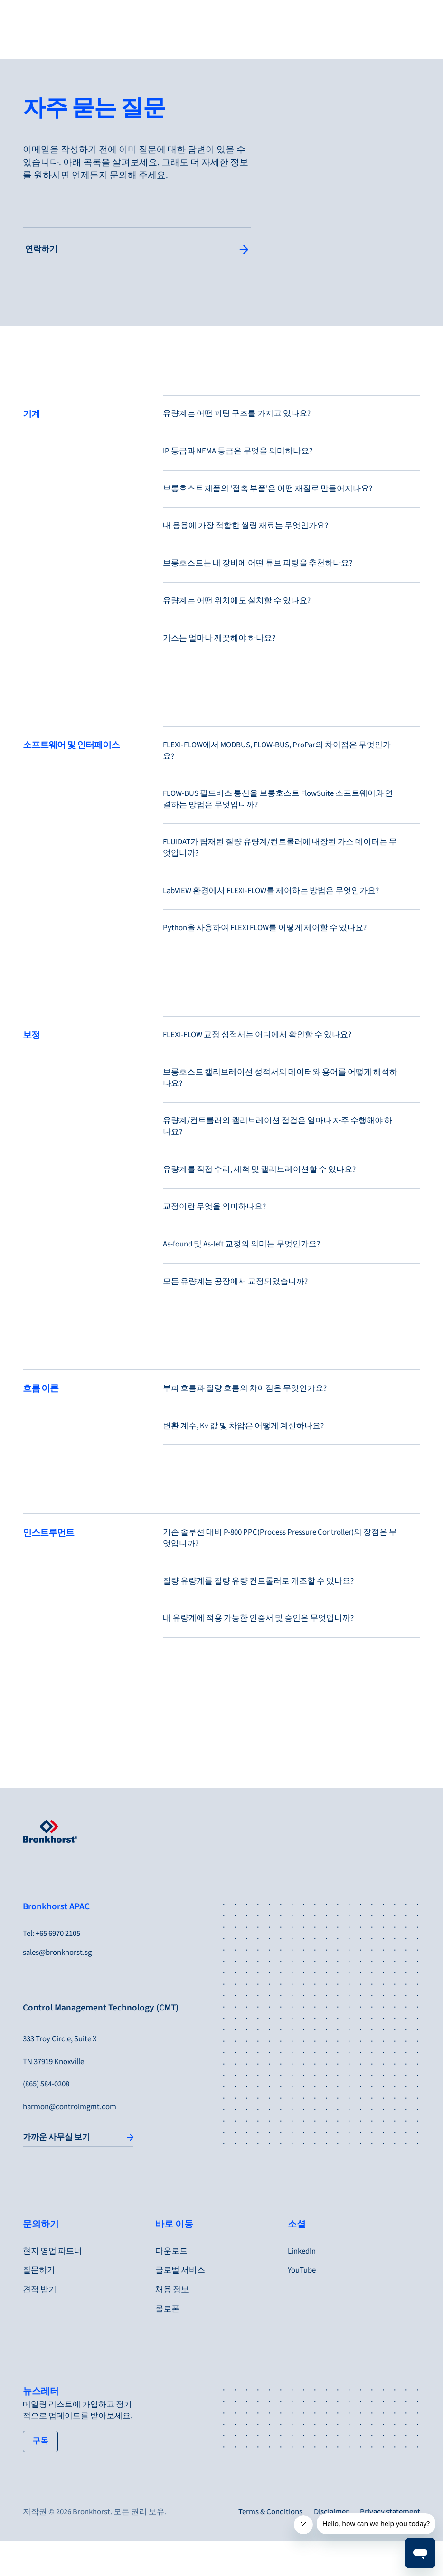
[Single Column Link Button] (137, 249)
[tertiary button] (40, 2477)
